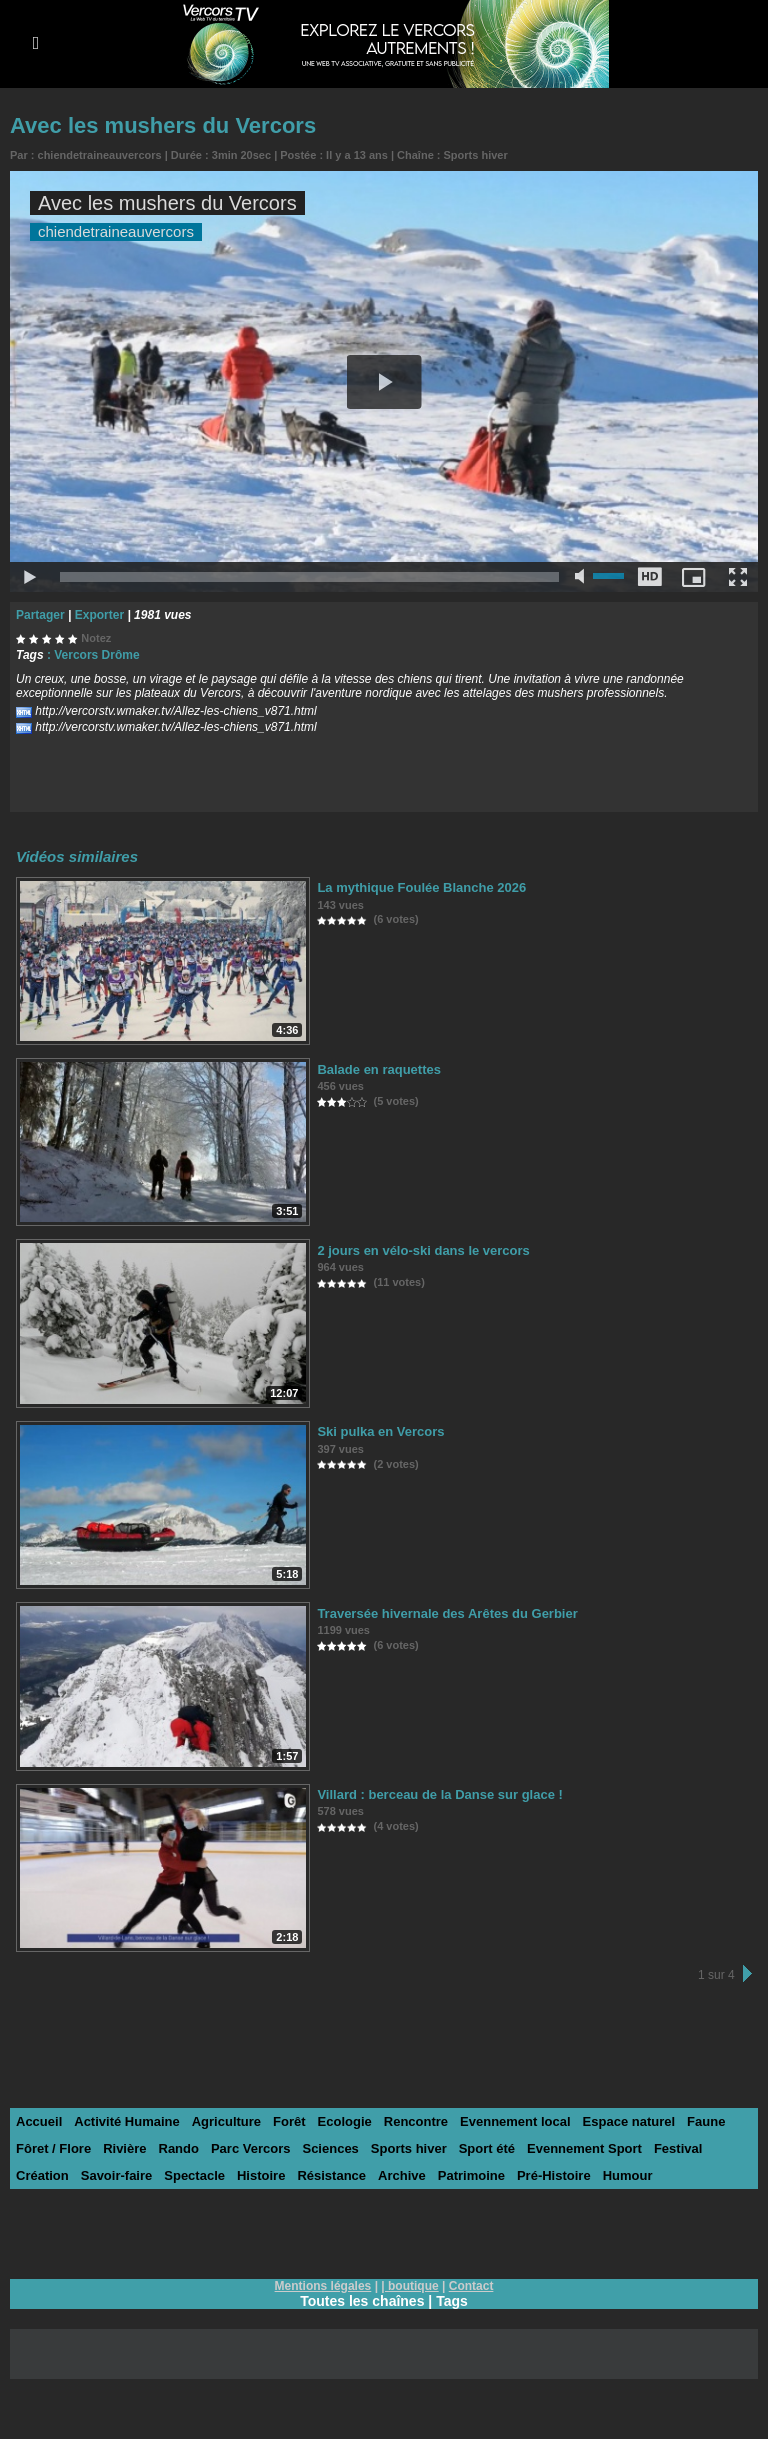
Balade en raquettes (379, 1069)
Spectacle (194, 2175)
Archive (402, 2175)
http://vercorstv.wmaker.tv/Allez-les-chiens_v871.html (175, 711)
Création (42, 2175)
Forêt (289, 2121)
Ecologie (345, 2121)
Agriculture (226, 2121)
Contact (471, 2286)
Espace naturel (629, 2121)
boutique (413, 2286)
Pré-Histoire (554, 2175)
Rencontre (416, 2121)
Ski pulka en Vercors (380, 1431)
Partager (40, 615)
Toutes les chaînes (362, 2301)
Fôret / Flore (53, 2148)
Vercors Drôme (96, 655)
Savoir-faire (117, 2175)
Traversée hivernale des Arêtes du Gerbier (447, 1613)
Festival (678, 2148)
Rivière (124, 2148)
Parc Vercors (251, 2148)
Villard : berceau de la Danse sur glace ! (439, 1794)
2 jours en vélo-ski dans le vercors (423, 1250)
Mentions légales (323, 2286)
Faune (706, 2121)
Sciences (330, 2148)
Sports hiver (476, 155)
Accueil (39, 2121)
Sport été (487, 2148)
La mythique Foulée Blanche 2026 (421, 887)
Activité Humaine (126, 2121)
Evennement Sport (584, 2148)
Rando (179, 2148)
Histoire (261, 2175)
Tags (452, 2301)
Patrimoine (471, 2175)
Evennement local (515, 2121)
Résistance (331, 2175)
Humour (628, 2175)
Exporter (99, 615)
